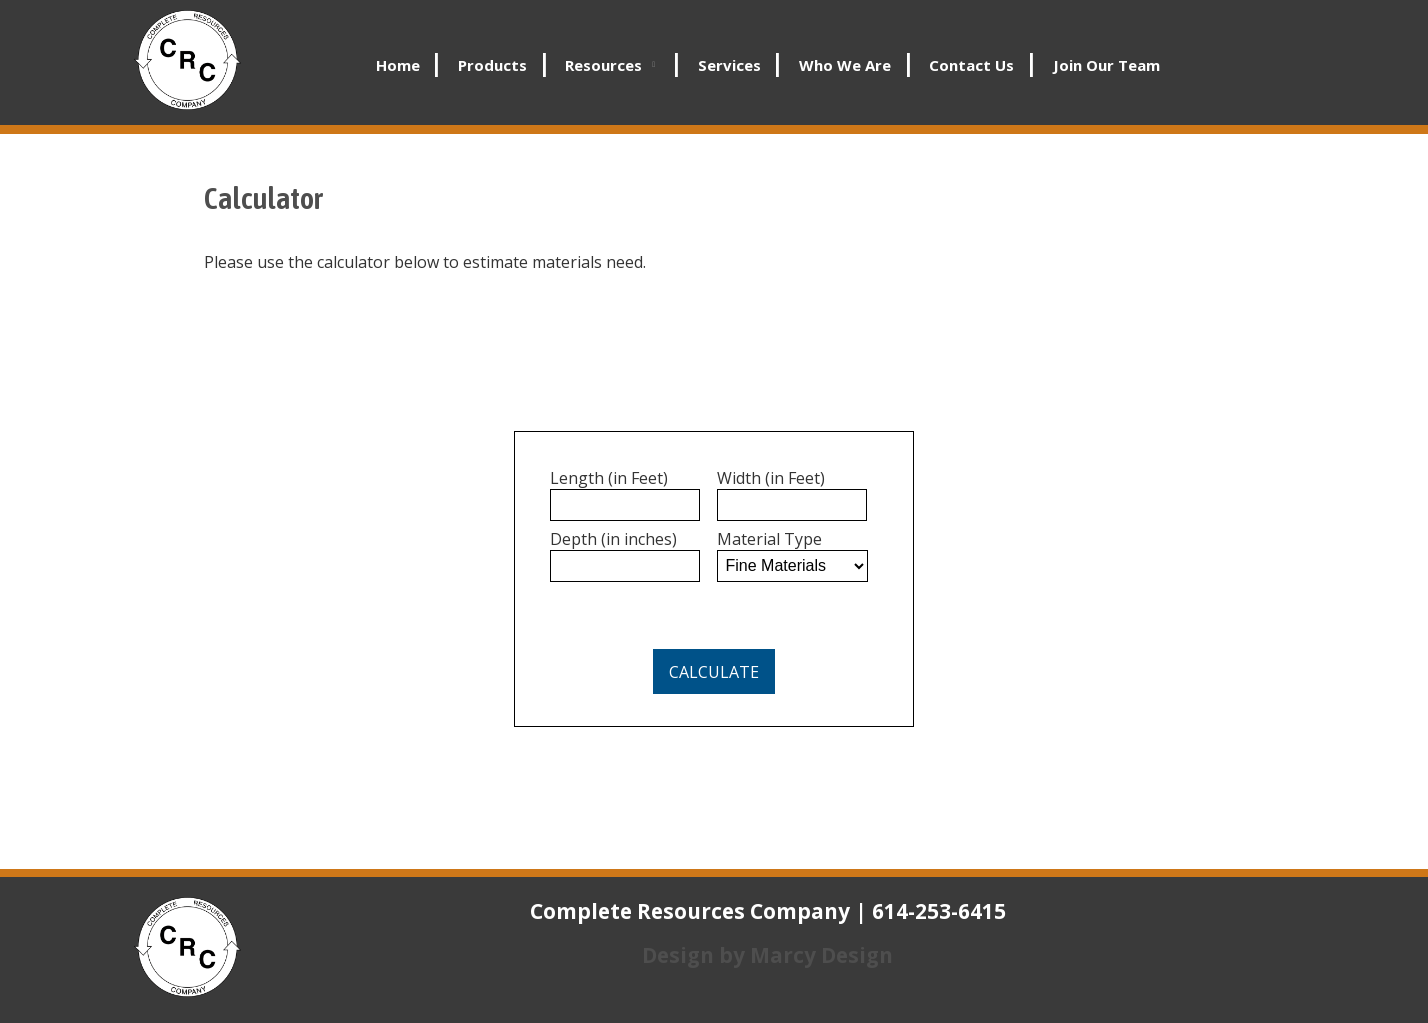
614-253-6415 (939, 911)
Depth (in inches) (613, 539)
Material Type (769, 539)
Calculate (714, 672)
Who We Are (845, 65)
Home (398, 65)
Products (492, 65)
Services (729, 65)
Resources (603, 65)
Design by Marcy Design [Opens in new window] (767, 955)
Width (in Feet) (771, 478)
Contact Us (971, 65)
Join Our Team (1106, 65)
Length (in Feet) (609, 478)
